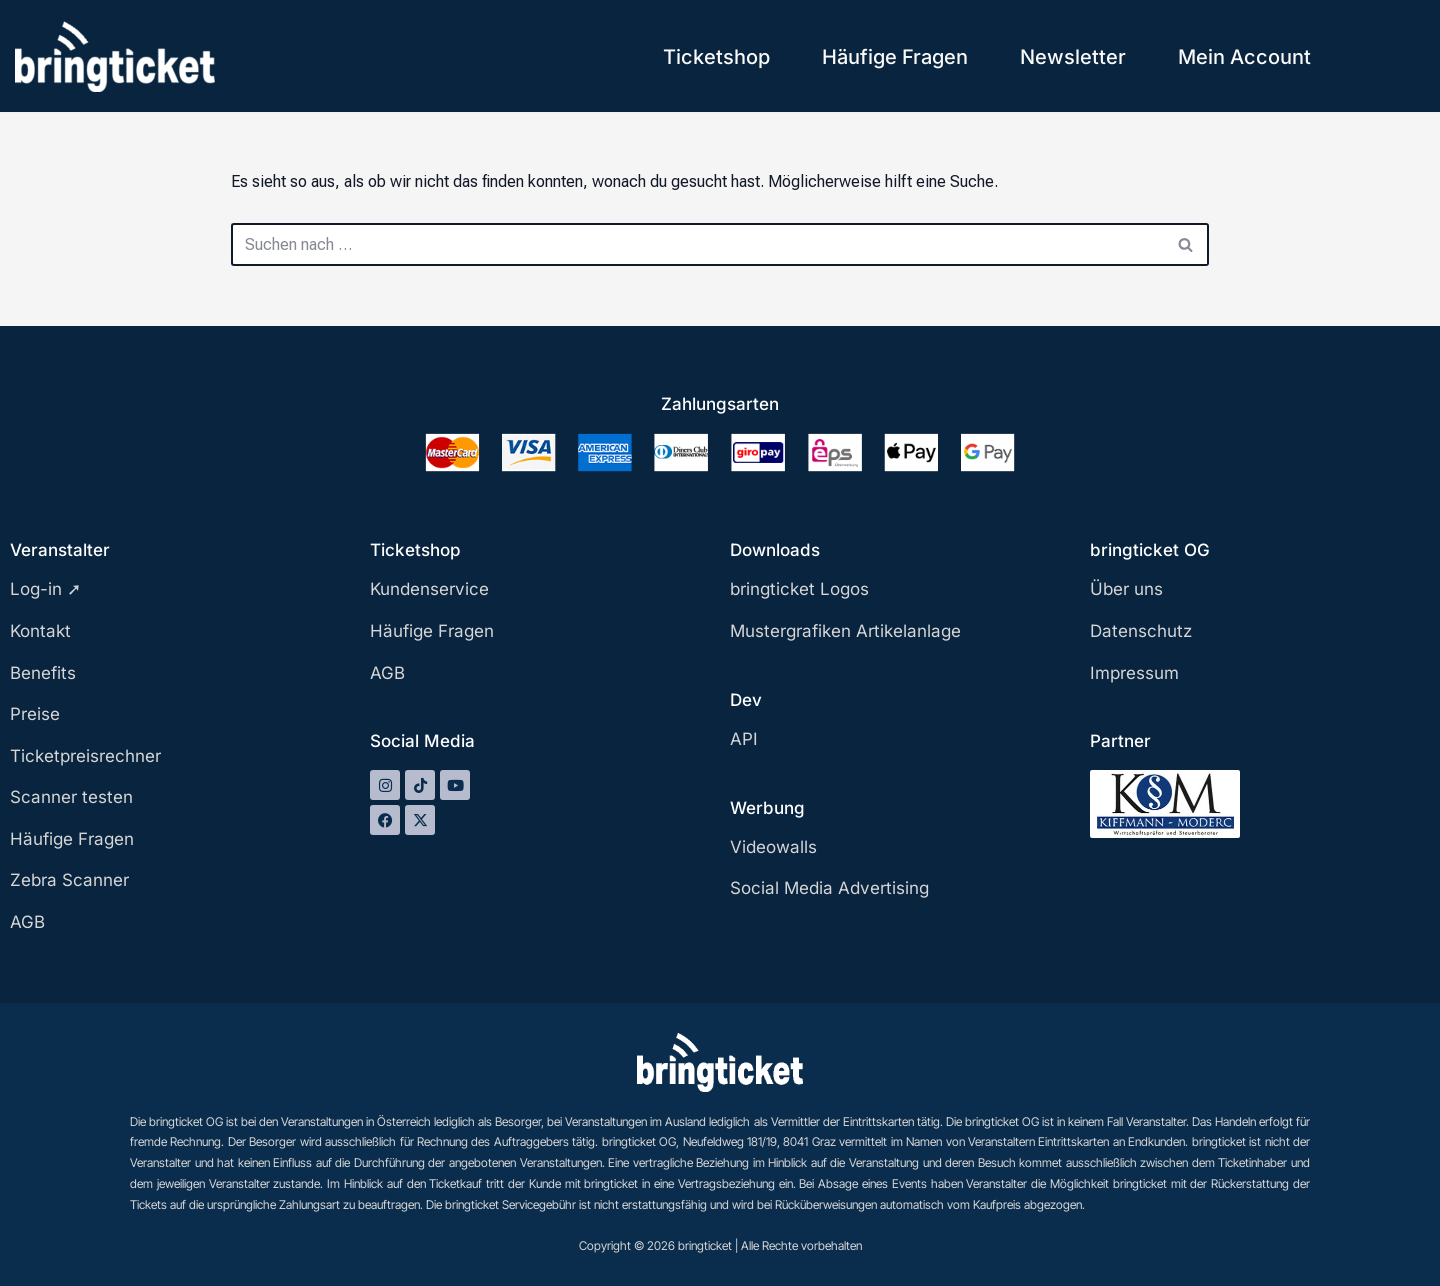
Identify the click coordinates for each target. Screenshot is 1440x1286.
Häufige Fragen (895, 57)
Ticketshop (716, 57)
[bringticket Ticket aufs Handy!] (115, 56)
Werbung (767, 808)
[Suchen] (697, 244)
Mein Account (1244, 57)
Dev (746, 700)
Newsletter (1073, 57)
